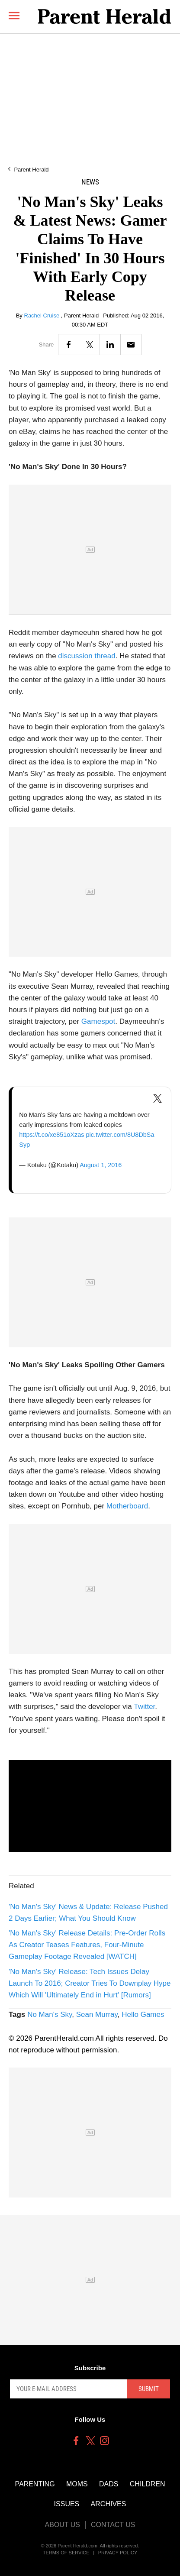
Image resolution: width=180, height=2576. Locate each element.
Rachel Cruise (42, 315)
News (90, 182)
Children (147, 2484)
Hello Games (143, 2014)
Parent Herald (31, 169)
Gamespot (98, 1021)
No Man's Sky (49, 2014)
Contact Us (113, 2524)
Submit (148, 2389)
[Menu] (14, 15)
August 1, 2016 (101, 1165)
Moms (77, 2484)
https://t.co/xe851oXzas (51, 1134)
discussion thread (86, 656)
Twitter (144, 1706)
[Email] (130, 344)
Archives (108, 2504)
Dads (108, 2484)
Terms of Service (66, 2552)
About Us (62, 2524)
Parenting (35, 2484)
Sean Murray (97, 2014)
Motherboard (127, 1506)
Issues (67, 2504)
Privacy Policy (118, 2552)
